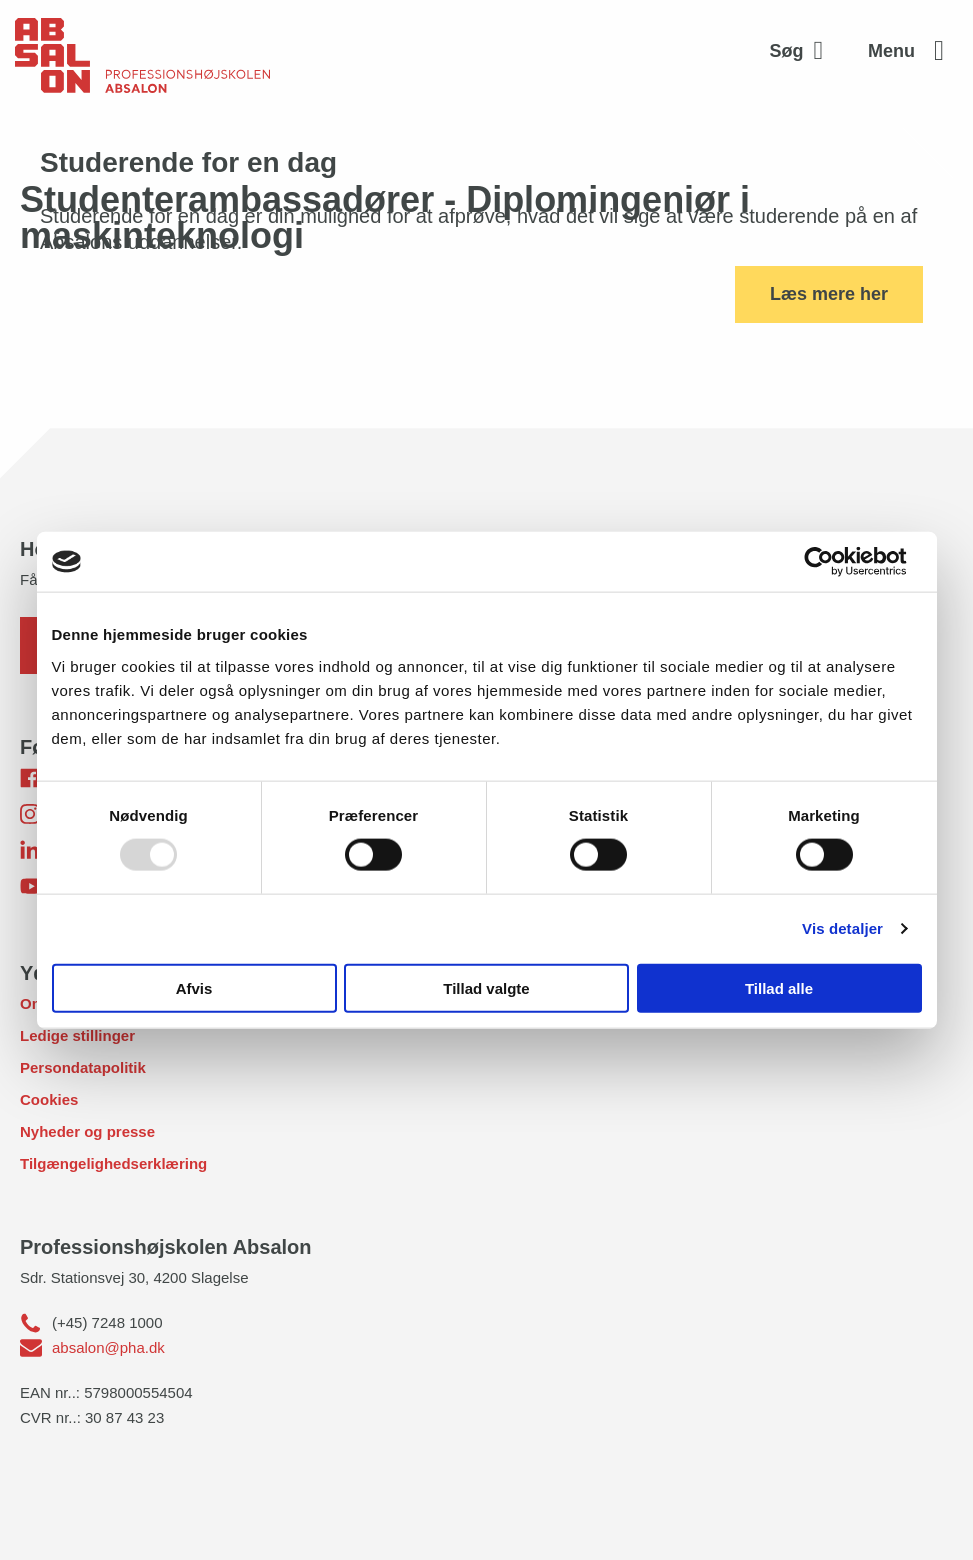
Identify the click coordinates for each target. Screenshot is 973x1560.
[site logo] (142, 51)
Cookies (49, 1099)
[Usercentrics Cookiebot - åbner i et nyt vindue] (834, 562)
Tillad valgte (486, 987)
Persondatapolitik (83, 1067)
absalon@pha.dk (108, 1347)
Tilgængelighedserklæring (113, 1163)
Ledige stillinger (77, 1035)
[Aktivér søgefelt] (802, 51)
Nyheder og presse (87, 1131)
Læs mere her (829, 294)
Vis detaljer (842, 928)
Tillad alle (779, 987)
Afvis (194, 987)
